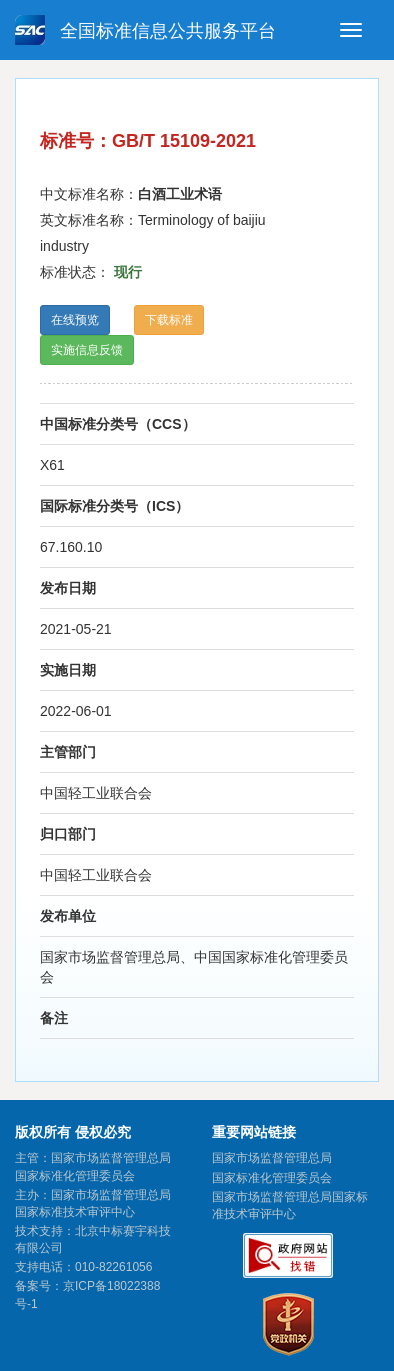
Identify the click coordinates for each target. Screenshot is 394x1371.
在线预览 (75, 320)
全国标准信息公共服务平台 (145, 30)
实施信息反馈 (87, 350)
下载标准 (169, 320)
